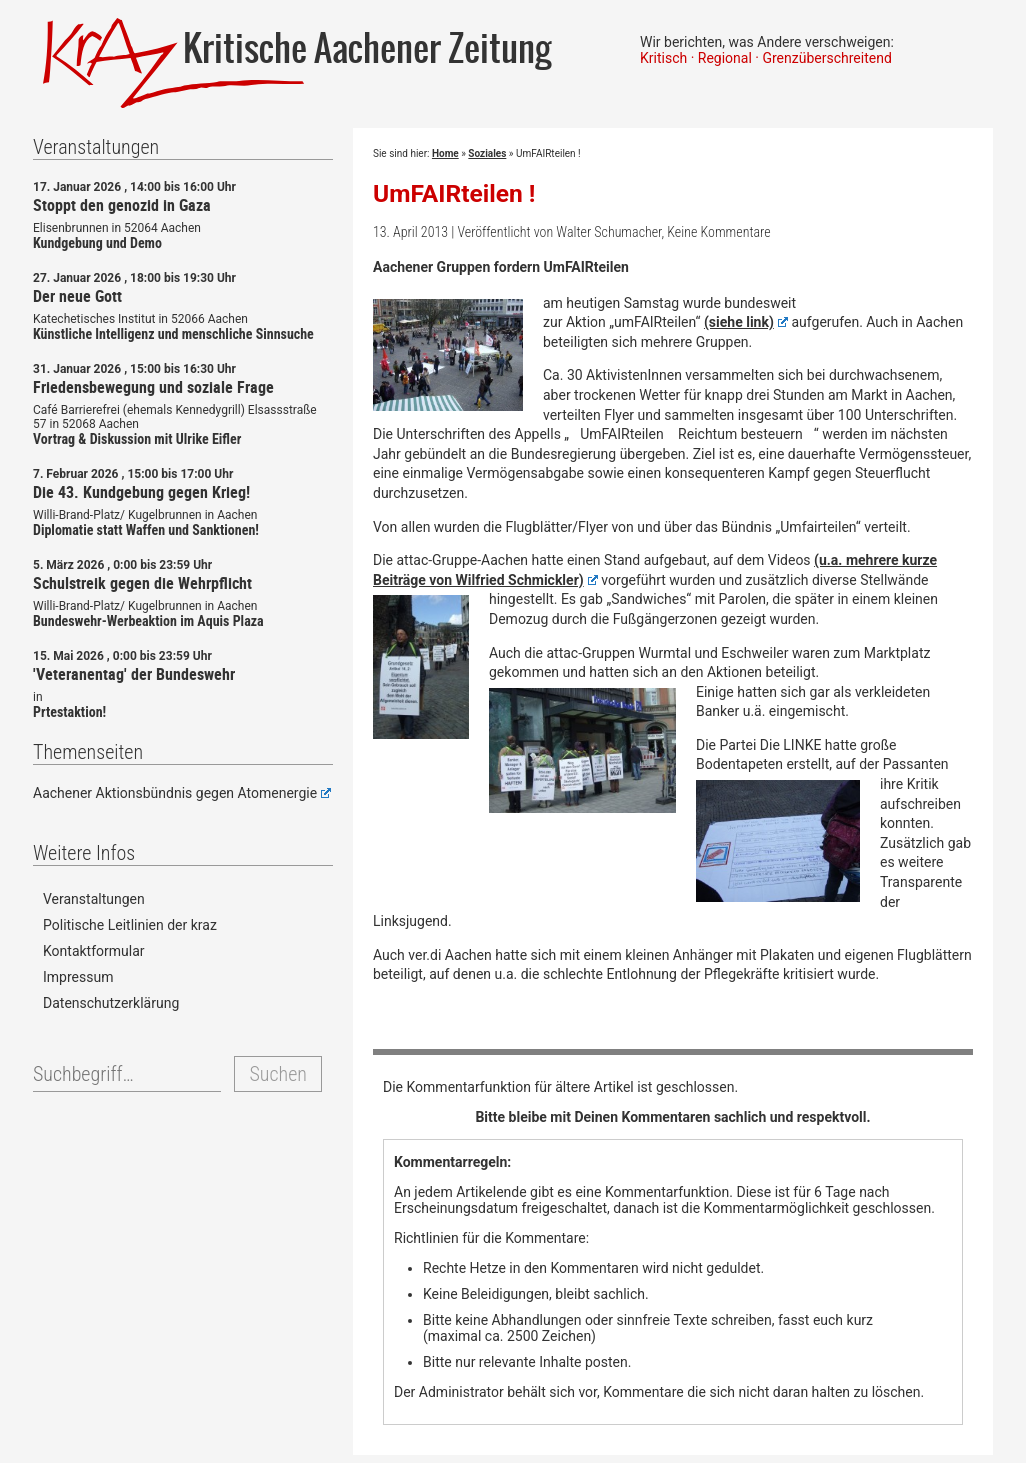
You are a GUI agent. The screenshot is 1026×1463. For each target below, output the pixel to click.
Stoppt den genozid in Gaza (122, 205)
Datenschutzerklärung (111, 1003)
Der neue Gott (77, 296)
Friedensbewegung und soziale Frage (153, 387)
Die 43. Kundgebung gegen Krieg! (141, 492)
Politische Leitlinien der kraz (130, 925)
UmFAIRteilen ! (454, 193)
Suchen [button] (277, 1074)
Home (445, 153)
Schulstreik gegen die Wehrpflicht (142, 583)
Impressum (78, 977)
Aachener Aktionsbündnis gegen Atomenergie (182, 793)
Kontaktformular (94, 951)
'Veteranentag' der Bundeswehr (134, 674)
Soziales (487, 153)
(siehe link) (746, 322)
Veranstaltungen (94, 899)
